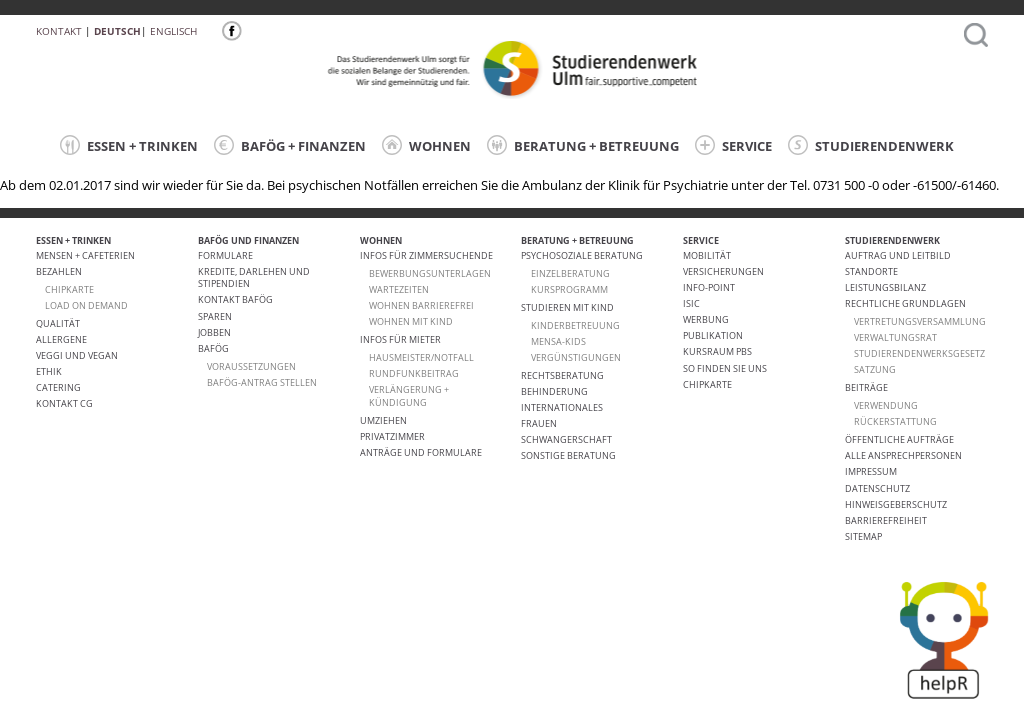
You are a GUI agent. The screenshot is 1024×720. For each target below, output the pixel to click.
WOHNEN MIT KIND (411, 321)
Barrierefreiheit (886, 520)
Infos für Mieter (400, 339)
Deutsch (117, 31)
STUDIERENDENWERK (871, 145)
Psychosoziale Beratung (582, 255)
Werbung (706, 319)
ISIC (691, 303)
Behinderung (554, 391)
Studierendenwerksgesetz (919, 353)
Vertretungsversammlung (920, 321)
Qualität (58, 323)
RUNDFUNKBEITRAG (414, 373)
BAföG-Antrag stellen (262, 382)
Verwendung (886, 405)
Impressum (871, 471)
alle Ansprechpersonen (903, 455)
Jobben (214, 332)
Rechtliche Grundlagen (905, 303)
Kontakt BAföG (235, 299)
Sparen (215, 316)
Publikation (713, 335)
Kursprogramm (569, 289)
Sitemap (863, 536)
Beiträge (866, 387)
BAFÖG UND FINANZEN (248, 240)
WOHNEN (426, 145)
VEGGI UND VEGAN (77, 355)
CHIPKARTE (69, 289)
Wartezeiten (399, 289)
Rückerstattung (895, 421)
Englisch (173, 31)
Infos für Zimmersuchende (426, 255)
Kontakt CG (64, 403)
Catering (58, 387)
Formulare (225, 255)
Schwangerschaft (566, 439)
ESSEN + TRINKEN (129, 145)
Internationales (562, 407)
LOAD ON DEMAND (86, 305)
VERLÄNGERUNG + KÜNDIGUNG (409, 395)
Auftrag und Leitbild (898, 255)
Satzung (875, 369)
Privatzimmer (392, 436)
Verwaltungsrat (895, 337)
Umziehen (383, 420)
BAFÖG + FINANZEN (290, 145)
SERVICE (733, 145)
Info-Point (709, 287)
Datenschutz (877, 488)
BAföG (213, 348)
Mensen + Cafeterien (85, 255)
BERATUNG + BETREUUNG (583, 145)
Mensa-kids (558, 341)
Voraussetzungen (251, 366)
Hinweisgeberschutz (896, 504)
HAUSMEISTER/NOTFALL (421, 357)
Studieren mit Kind (567, 307)
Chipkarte (707, 384)
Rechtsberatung (562, 375)
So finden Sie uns (725, 368)
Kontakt (59, 31)
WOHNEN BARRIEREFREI (421, 305)
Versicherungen (723, 271)
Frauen (539, 423)
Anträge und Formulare (421, 452)
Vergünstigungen (576, 357)
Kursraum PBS (717, 351)
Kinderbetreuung (575, 325)
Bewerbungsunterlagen (430, 273)
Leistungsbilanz (885, 287)
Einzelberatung (570, 273)
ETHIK (49, 371)
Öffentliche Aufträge (899, 439)
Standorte (871, 271)
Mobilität (707, 255)
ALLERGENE (61, 339)
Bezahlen (59, 271)
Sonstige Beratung (568, 455)
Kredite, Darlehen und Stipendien (254, 277)
